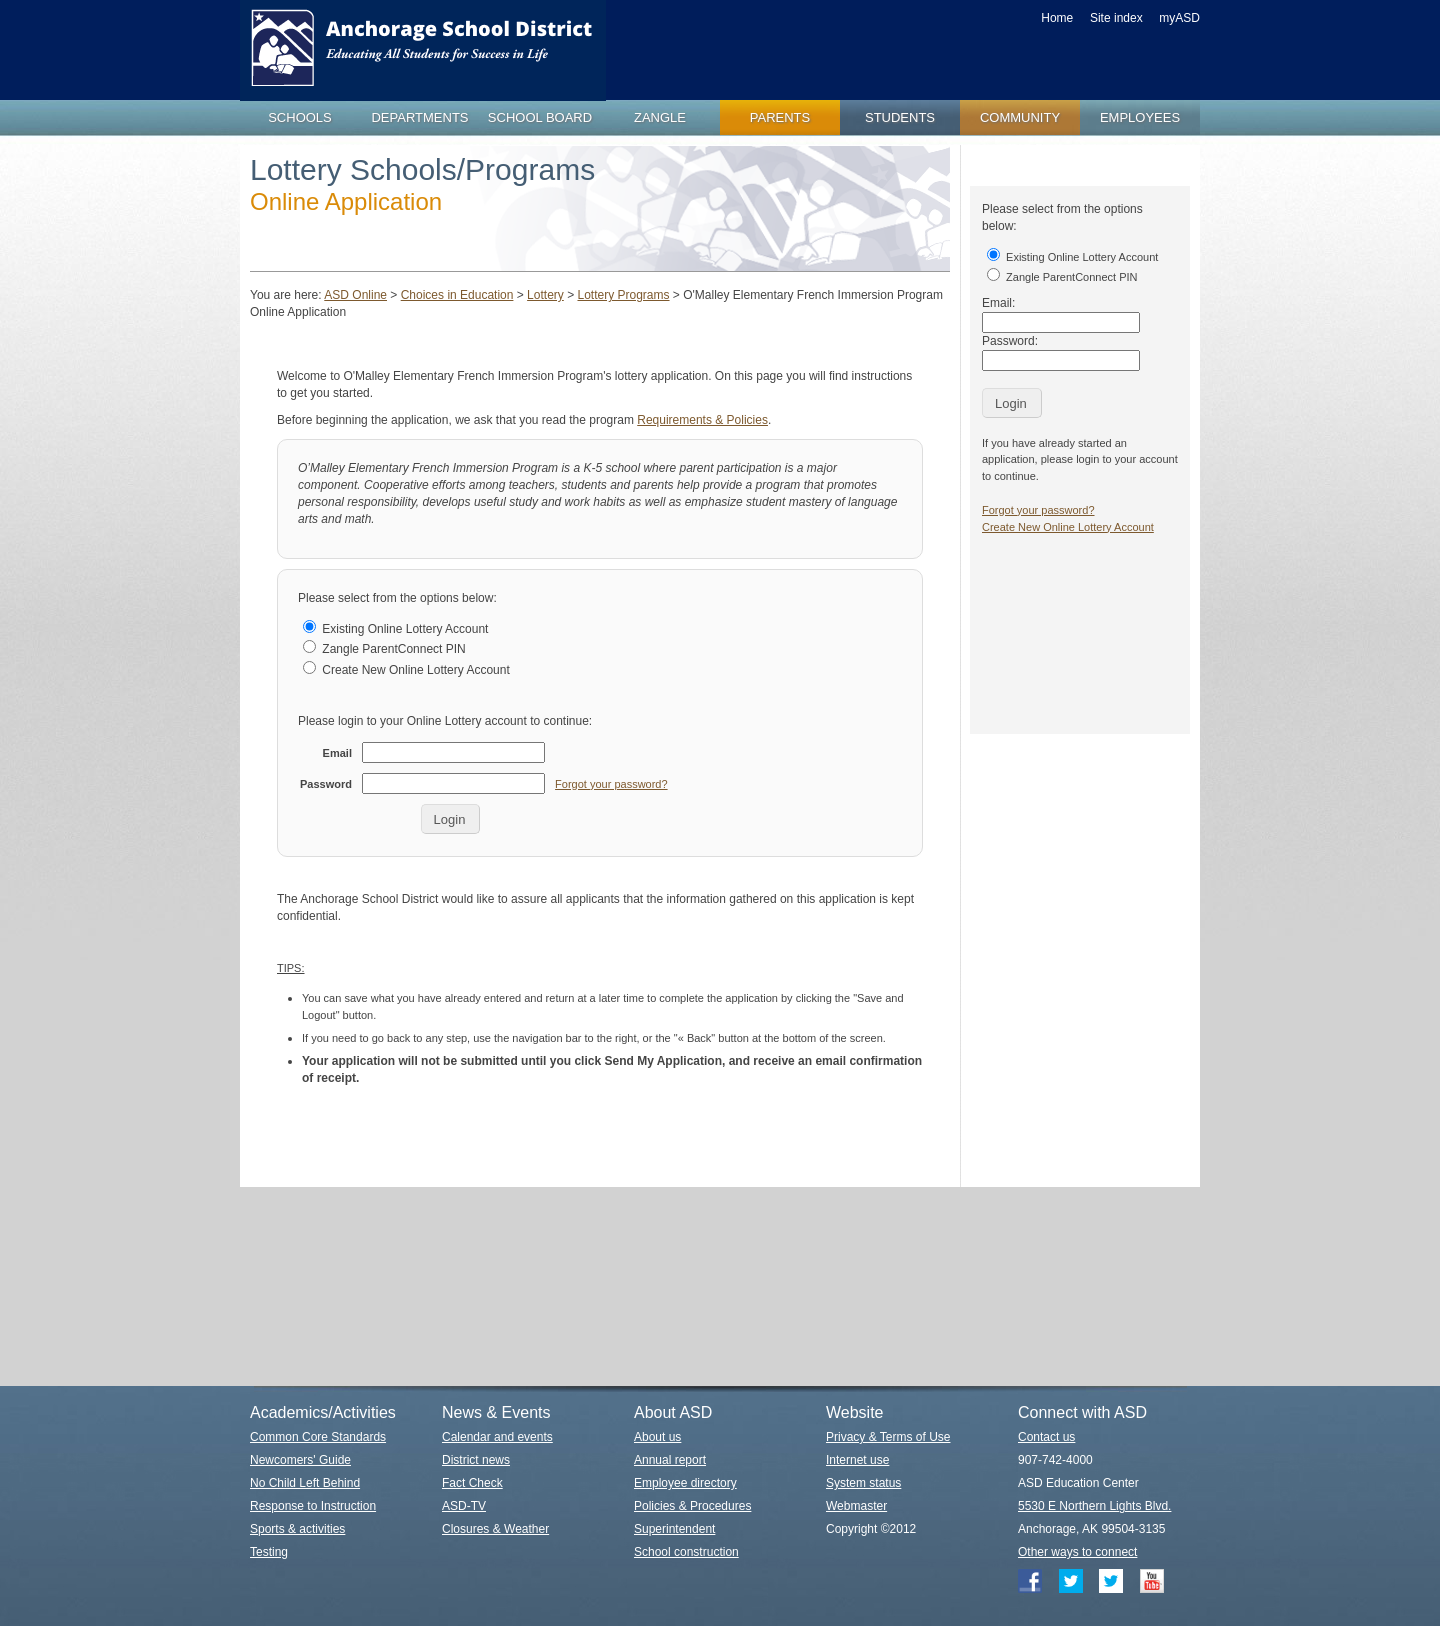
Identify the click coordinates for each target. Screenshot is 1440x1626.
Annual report (670, 1460)
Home (1057, 18)
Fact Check (472, 1483)
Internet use (857, 1460)
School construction (686, 1552)
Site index (1116, 18)
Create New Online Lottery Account (406, 670)
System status (863, 1483)
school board (540, 117)
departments (419, 117)
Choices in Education (457, 295)
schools (300, 117)
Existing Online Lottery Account (395, 629)
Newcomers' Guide (300, 1460)
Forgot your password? (611, 784)
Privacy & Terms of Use (888, 1437)
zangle (660, 117)
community (1020, 117)
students (900, 117)
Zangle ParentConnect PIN (384, 649)
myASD (1179, 18)
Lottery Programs (623, 295)
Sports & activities (297, 1529)
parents (780, 117)
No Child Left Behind (305, 1483)
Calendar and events (497, 1437)
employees (1140, 117)
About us (657, 1437)
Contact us (1046, 1437)
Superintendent (674, 1529)
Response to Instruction (313, 1506)
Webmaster (856, 1506)
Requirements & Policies (702, 420)
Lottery (545, 295)
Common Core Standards (318, 1437)
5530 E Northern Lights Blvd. (1094, 1506)
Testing (269, 1552)
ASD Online (355, 295)
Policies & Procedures (692, 1506)
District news (476, 1460)
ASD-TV (464, 1506)
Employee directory (685, 1483)
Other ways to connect (1077, 1552)
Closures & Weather (495, 1529)
